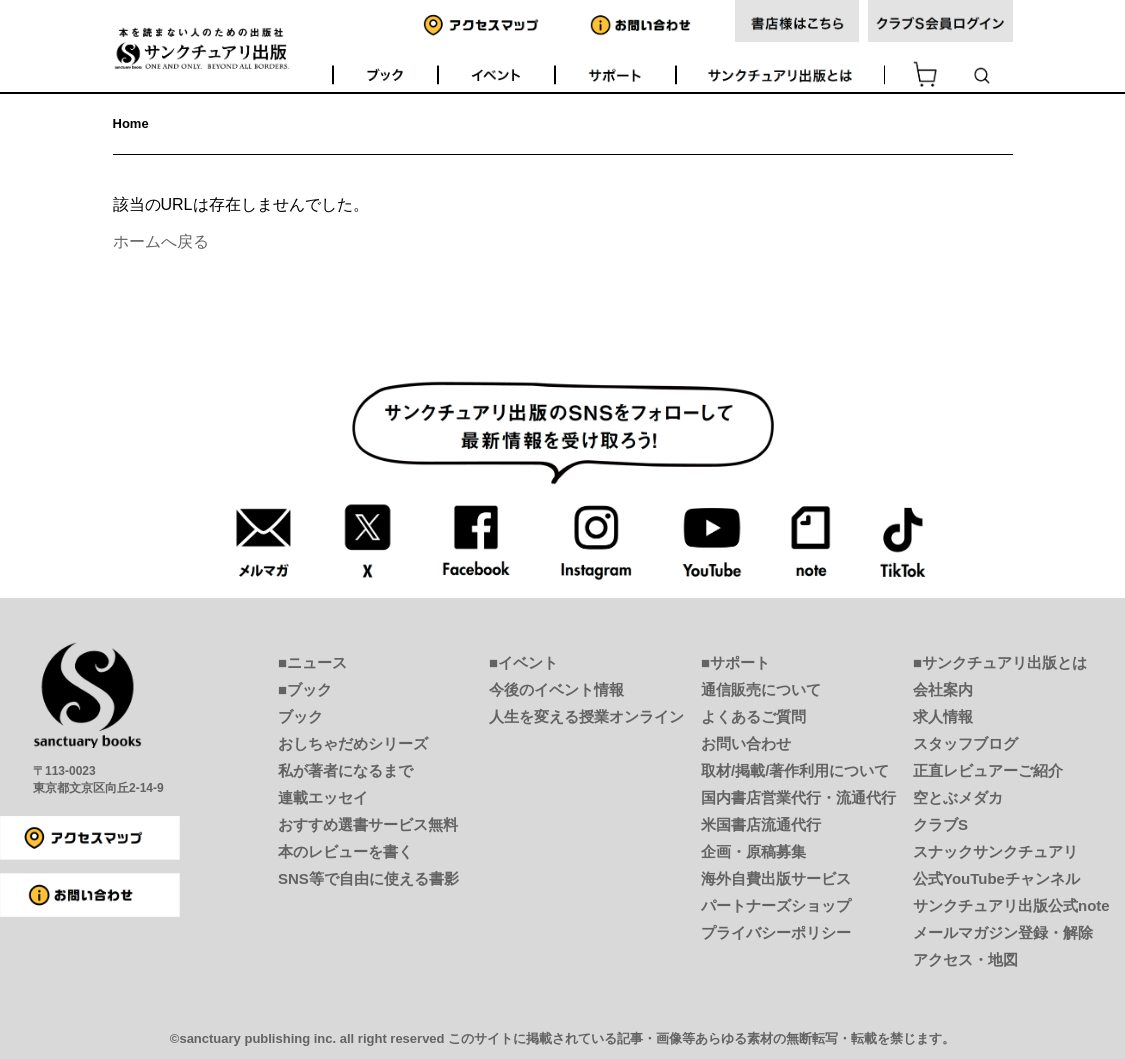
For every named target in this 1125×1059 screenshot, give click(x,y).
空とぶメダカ (958, 797)
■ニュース (312, 662)
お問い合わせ (746, 743)
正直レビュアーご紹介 (988, 770)
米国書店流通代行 (761, 824)
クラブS (940, 824)
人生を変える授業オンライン (586, 716)
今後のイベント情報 (556, 689)
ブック (300, 716)
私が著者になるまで (345, 770)
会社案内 (943, 689)
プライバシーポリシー (776, 932)
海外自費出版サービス (776, 878)
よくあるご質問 (753, 716)
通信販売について (761, 689)
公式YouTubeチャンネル (996, 878)
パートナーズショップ (776, 905)
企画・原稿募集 (753, 851)
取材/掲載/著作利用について (795, 770)
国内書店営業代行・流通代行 (798, 797)
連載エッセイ (323, 797)
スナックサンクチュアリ (995, 851)
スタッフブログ (965, 743)
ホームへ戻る (161, 241)
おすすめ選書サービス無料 (368, 824)
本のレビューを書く (345, 851)
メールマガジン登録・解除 (1003, 932)
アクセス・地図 (965, 959)
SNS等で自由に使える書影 (368, 878)
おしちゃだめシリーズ (353, 743)
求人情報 (943, 716)
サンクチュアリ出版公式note (1011, 905)
